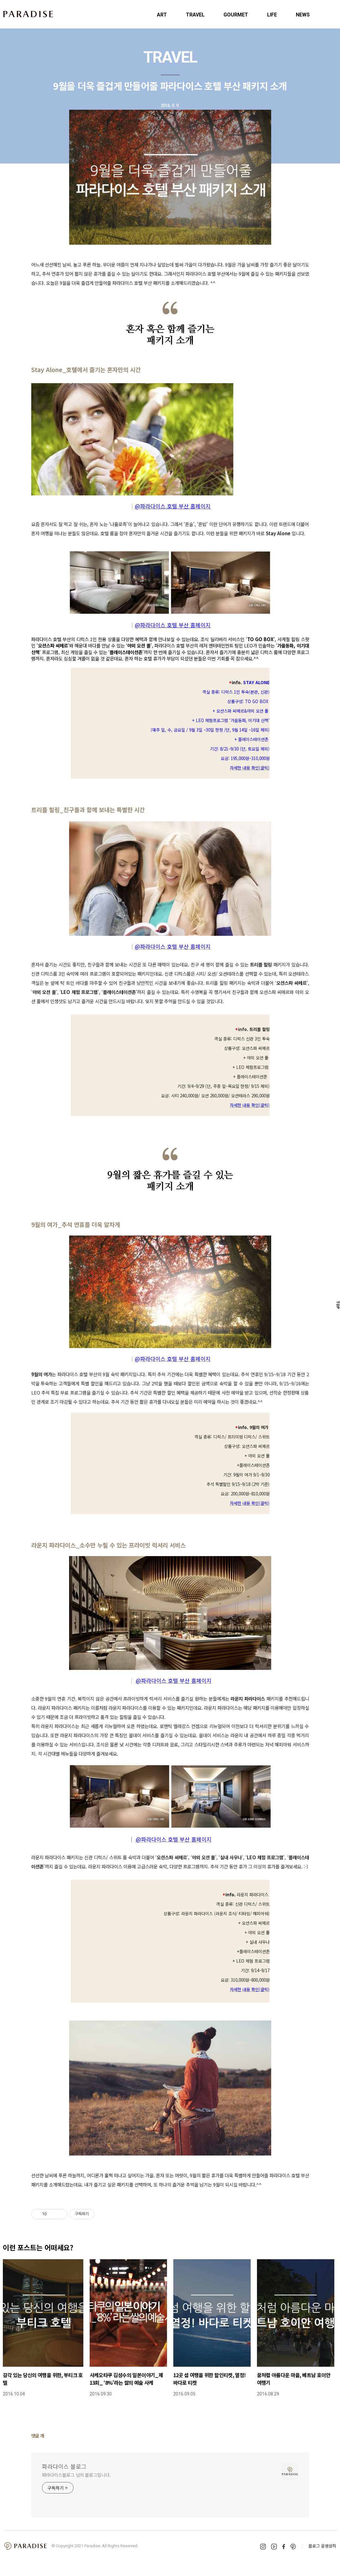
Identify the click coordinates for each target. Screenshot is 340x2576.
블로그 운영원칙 (322, 2546)
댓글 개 (37, 2435)
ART (162, 15)
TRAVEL (195, 15)
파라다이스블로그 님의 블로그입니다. (76, 2475)
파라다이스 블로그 (64, 2466)
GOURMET (236, 15)
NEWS (303, 15)
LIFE (272, 15)
